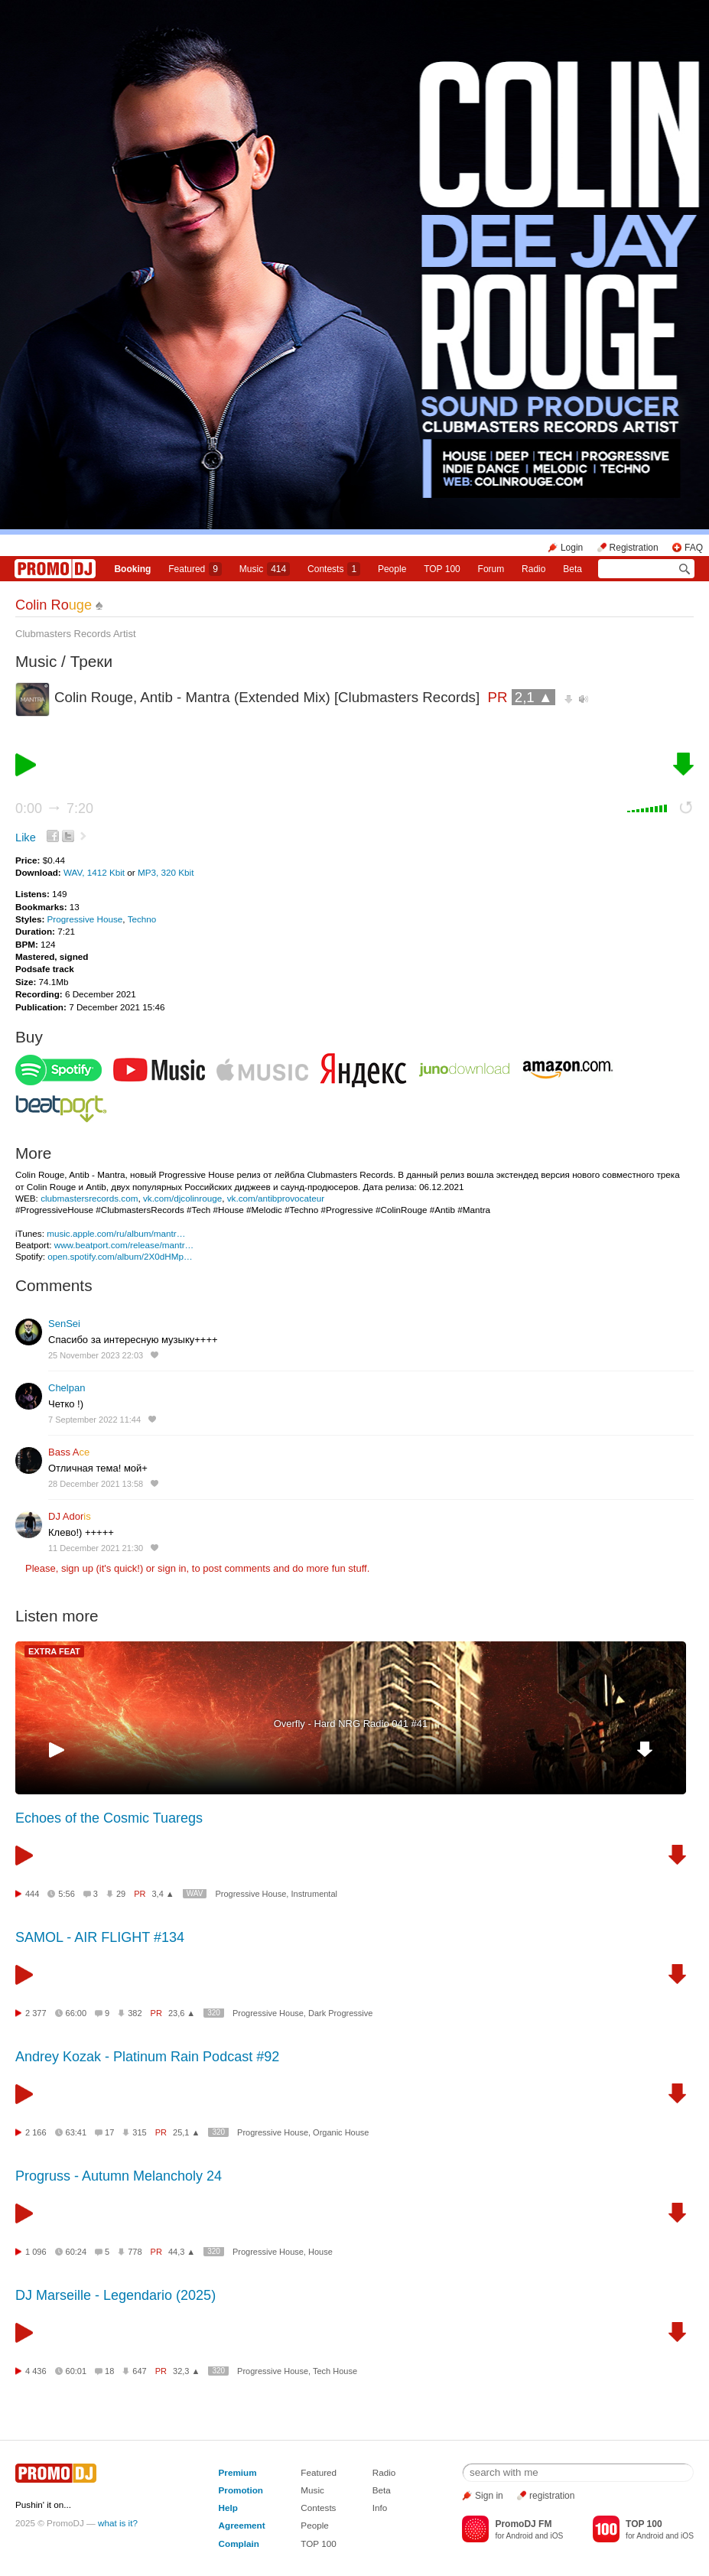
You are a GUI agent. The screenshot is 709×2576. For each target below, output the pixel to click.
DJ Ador (69, 1516)
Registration (634, 547)
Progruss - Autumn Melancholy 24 (118, 2176)
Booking (132, 569)
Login (572, 547)
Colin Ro (53, 605)
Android (519, 2536)
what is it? (118, 2523)
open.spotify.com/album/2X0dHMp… (119, 1256)
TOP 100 (442, 569)
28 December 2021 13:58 (95, 1483)
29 (120, 1893)
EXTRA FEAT (54, 1651)
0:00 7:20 (54, 808)
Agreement (242, 2525)
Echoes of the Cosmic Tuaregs (109, 1818)
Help (228, 2508)
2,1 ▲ (534, 697)
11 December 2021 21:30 (95, 1548)
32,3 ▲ (186, 2371)
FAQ (694, 547)
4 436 (36, 2371)
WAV (195, 1893)
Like (25, 837)
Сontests (333, 569)
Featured (195, 569)
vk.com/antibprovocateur (275, 1198)
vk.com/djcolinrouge (182, 1198)
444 (32, 1893)
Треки (91, 661)
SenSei (64, 1324)
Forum (491, 569)
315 (139, 2132)
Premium (238, 2472)
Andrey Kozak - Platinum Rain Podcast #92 (147, 2056)
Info (380, 2508)
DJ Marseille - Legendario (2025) (115, 2295)
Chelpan (66, 1388)
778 (134, 2251)
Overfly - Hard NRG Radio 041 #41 (351, 1723)
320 (213, 2012)
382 (134, 2013)
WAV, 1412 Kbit (95, 872)
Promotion (241, 2490)
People (392, 569)
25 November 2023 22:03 (95, 1355)
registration (551, 2495)
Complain (239, 2543)
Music (264, 569)
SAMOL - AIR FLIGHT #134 (99, 1937)
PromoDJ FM (523, 2524)
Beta (572, 569)
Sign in (489, 2495)
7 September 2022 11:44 (94, 1419)
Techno (142, 919)
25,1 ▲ (186, 2132)
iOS (556, 2536)
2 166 (36, 2132)
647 (139, 2371)
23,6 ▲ (181, 2013)
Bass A (68, 1452)
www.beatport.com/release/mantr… (124, 1245)
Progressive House (85, 919)
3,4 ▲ (163, 1893)
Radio (533, 569)
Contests (318, 2508)
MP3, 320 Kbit (166, 872)
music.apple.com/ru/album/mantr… (116, 1233)
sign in (172, 1568)
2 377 (36, 2013)
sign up (77, 1568)
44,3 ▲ (181, 2251)
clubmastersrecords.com (89, 1198)
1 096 (36, 2251)
